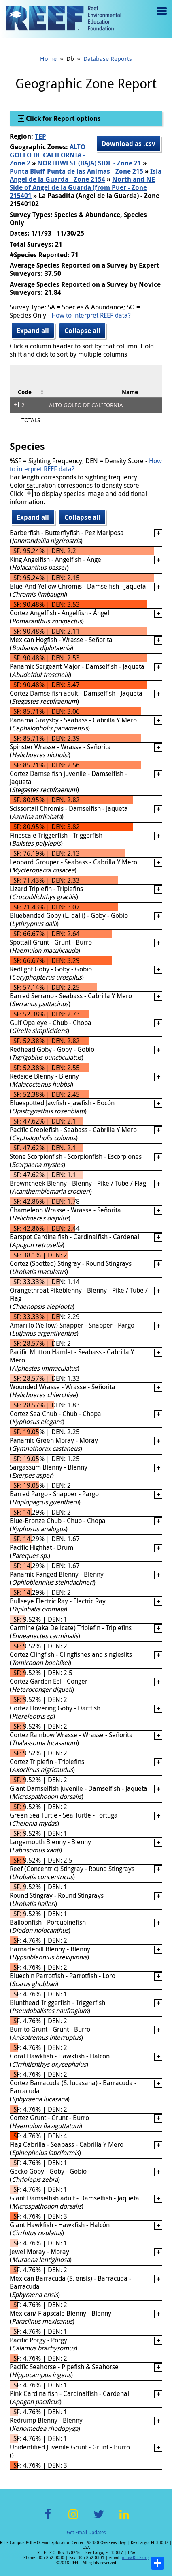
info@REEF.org (135, 2557)
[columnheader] (27, 392)
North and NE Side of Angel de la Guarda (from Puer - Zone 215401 (82, 187)
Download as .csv (128, 143)
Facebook (47, 2519)
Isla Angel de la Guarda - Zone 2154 (85, 175)
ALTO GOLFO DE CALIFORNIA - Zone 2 (47, 155)
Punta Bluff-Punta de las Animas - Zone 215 (76, 171)
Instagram (73, 2519)
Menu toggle (161, 17)
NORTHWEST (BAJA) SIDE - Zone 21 (89, 163)
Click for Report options (62, 118)
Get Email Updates (86, 2532)
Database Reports (107, 58)
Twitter (98, 2519)
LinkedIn (124, 2519)
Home (48, 58)
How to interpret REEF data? (91, 315)
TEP (40, 136)
